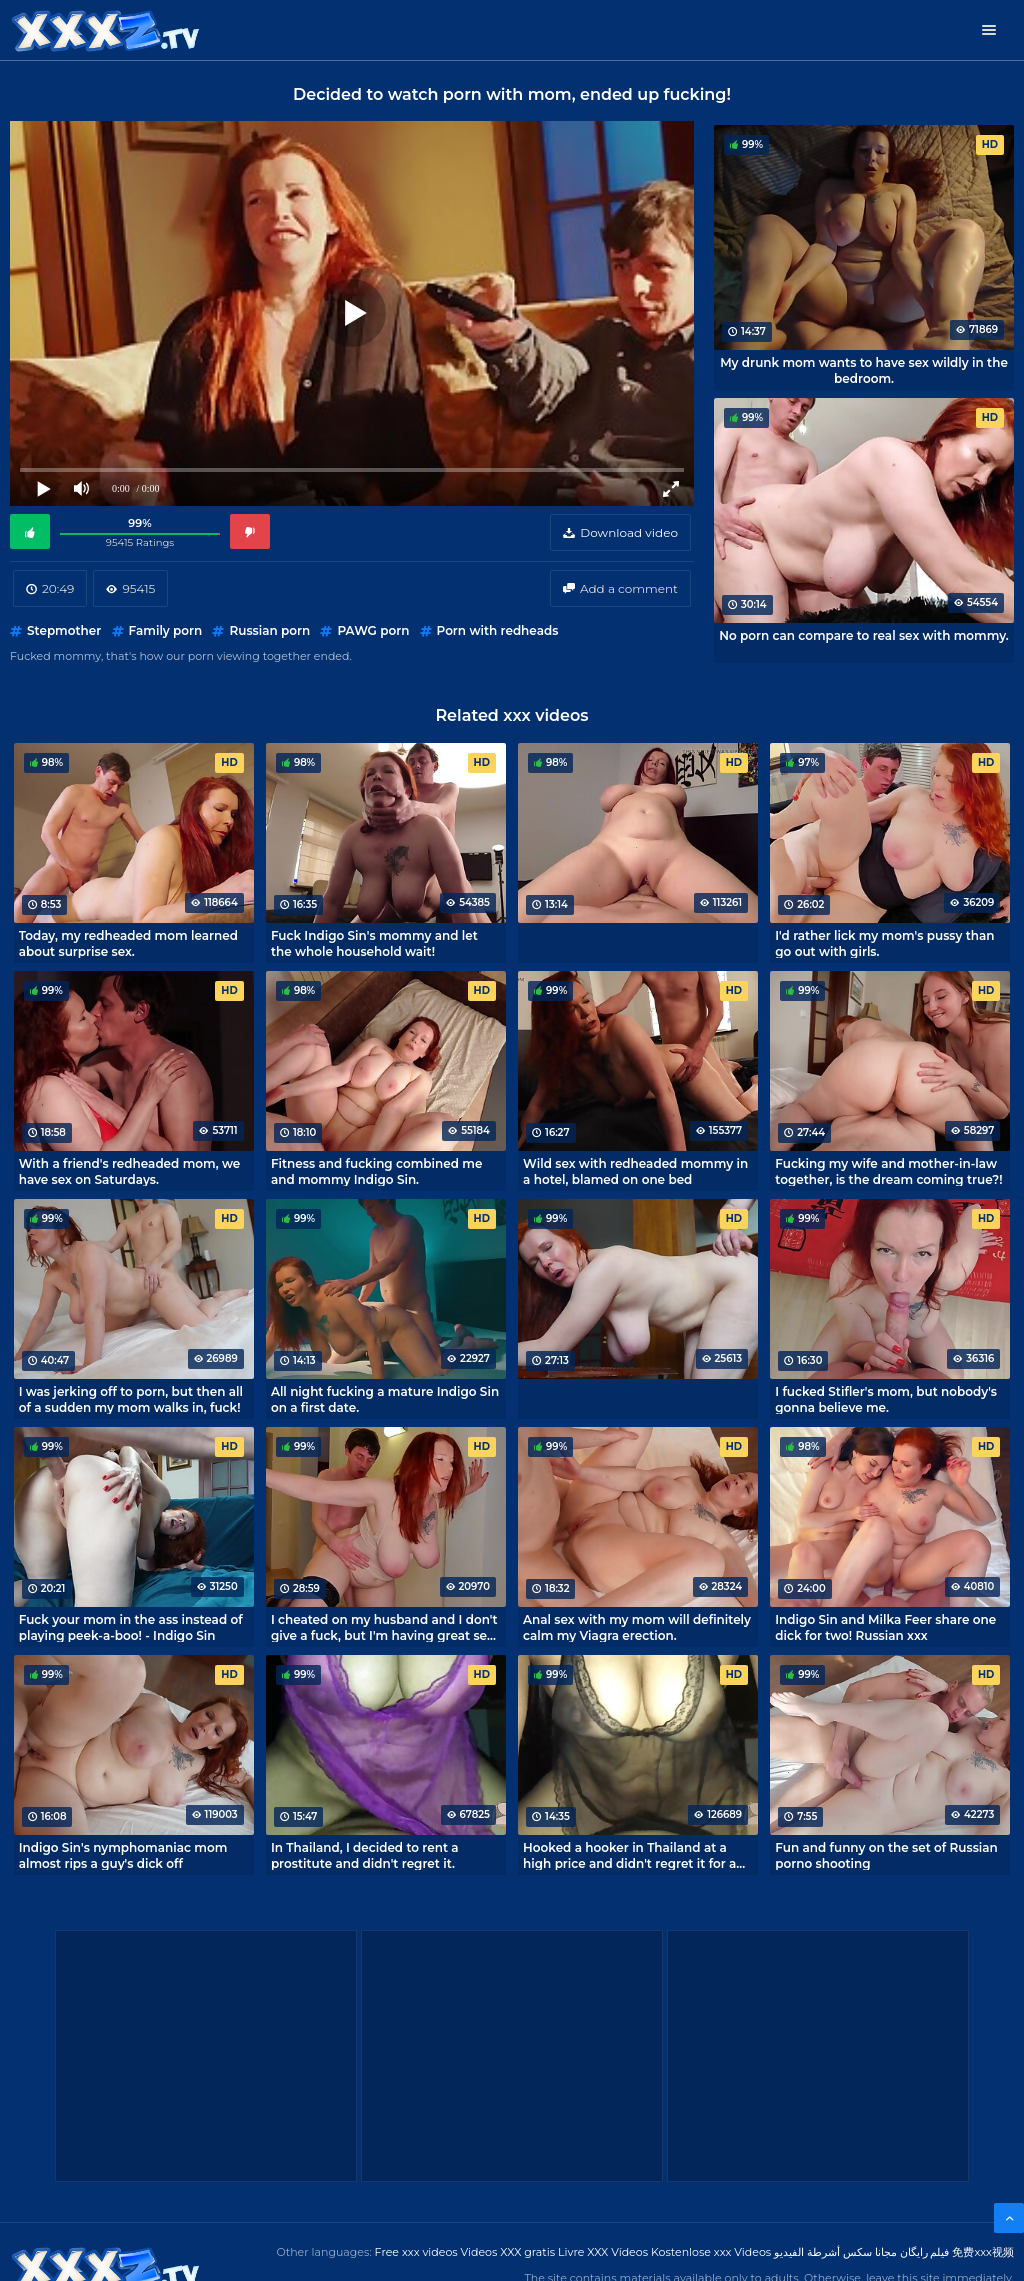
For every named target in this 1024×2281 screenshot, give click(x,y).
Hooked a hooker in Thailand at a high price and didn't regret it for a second (629, 1855)
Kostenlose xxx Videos (711, 2252)
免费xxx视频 (983, 2252)
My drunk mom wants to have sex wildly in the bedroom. (864, 370)
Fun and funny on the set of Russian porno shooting (886, 1855)
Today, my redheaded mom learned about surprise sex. (128, 943)
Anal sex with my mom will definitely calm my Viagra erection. (637, 1627)
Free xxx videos (416, 2252)
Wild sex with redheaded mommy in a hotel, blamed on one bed (635, 1171)
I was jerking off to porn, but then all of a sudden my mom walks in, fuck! (131, 1399)
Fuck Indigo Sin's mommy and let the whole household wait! (374, 943)
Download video (629, 532)
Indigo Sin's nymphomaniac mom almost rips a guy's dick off (123, 1855)
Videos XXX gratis (508, 2252)
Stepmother (64, 630)
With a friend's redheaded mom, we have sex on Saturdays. (130, 1171)
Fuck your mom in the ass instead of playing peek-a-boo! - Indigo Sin (131, 1627)
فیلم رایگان (925, 2252)
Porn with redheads (498, 630)
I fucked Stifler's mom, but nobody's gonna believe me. (886, 1399)
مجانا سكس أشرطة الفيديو (835, 2252)
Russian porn (269, 630)
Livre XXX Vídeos (603, 2252)
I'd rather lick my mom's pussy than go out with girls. (884, 943)
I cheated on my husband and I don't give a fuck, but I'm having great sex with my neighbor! (384, 1627)
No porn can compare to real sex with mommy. (863, 635)
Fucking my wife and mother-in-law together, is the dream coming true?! (888, 1171)
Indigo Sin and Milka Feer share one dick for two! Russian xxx (885, 1627)
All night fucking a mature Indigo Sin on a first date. (385, 1399)
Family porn (166, 630)
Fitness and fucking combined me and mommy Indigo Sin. (376, 1171)
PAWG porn (373, 630)
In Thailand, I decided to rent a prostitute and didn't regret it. (365, 1855)
